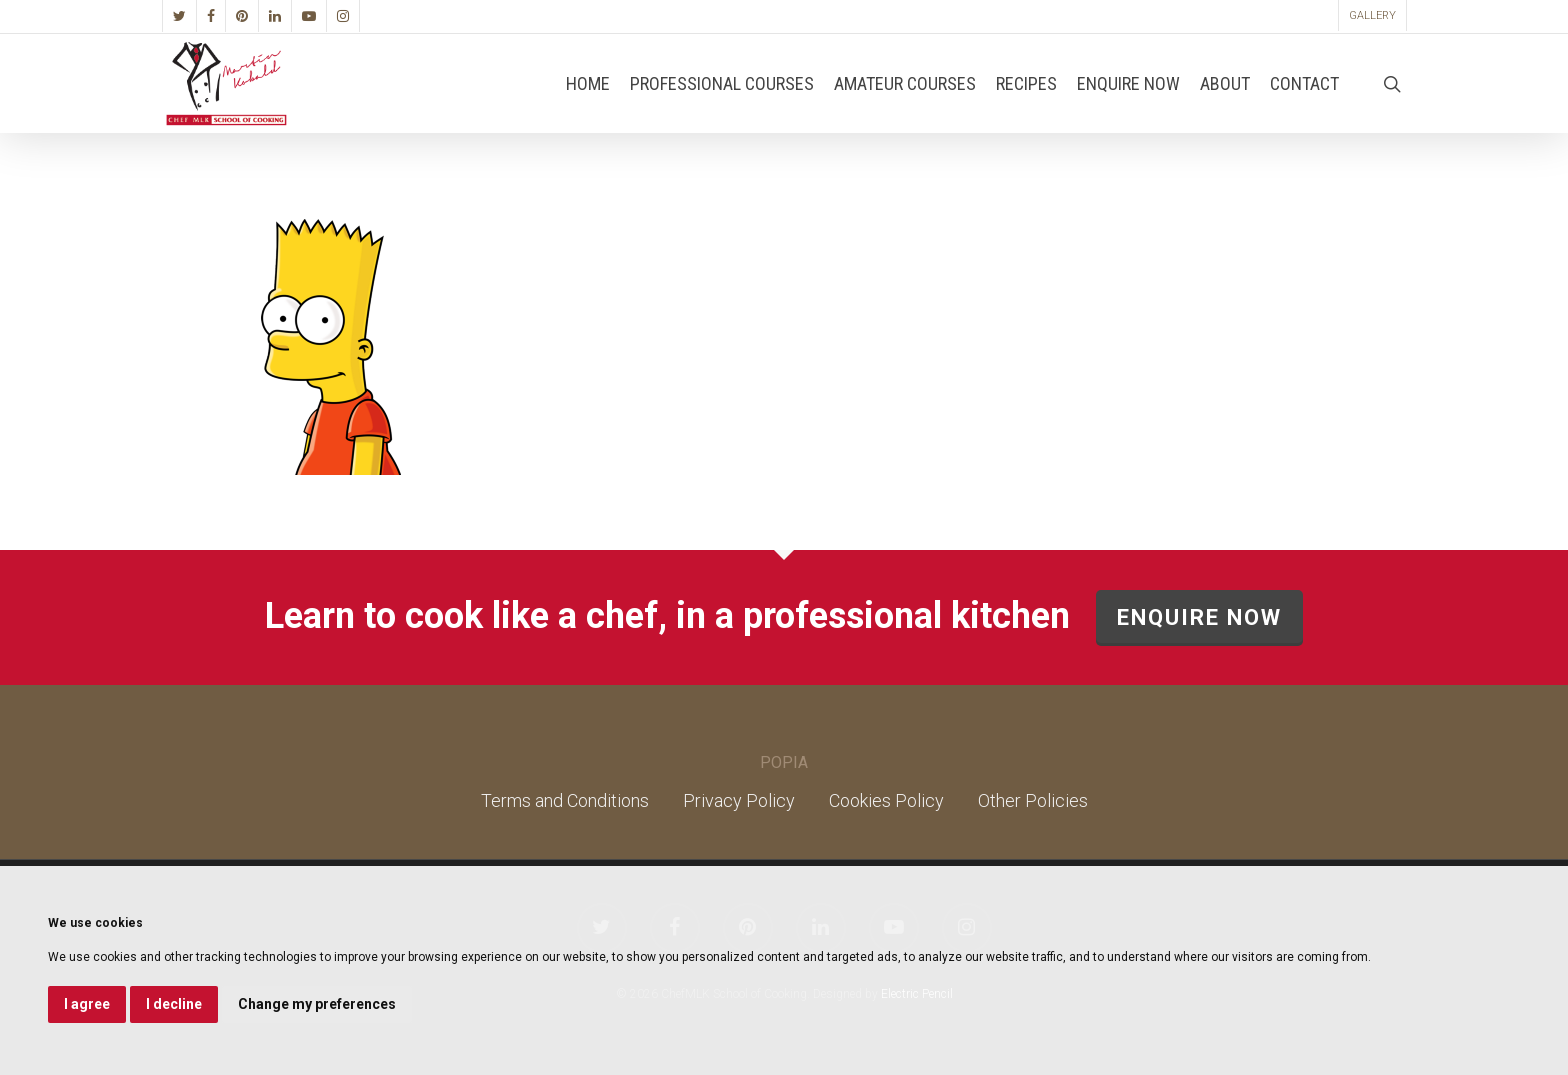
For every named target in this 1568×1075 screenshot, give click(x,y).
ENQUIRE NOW (1199, 617)
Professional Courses (722, 107)
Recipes (1026, 107)
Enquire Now (1128, 107)
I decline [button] (174, 1004)
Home (588, 107)
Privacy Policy (739, 800)
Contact (1304, 107)
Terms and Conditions (565, 800)
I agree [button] (87, 1004)
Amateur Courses (905, 107)
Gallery (1372, 15)
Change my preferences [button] (317, 1004)
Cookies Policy (886, 800)
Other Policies (1033, 800)
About (1225, 107)
